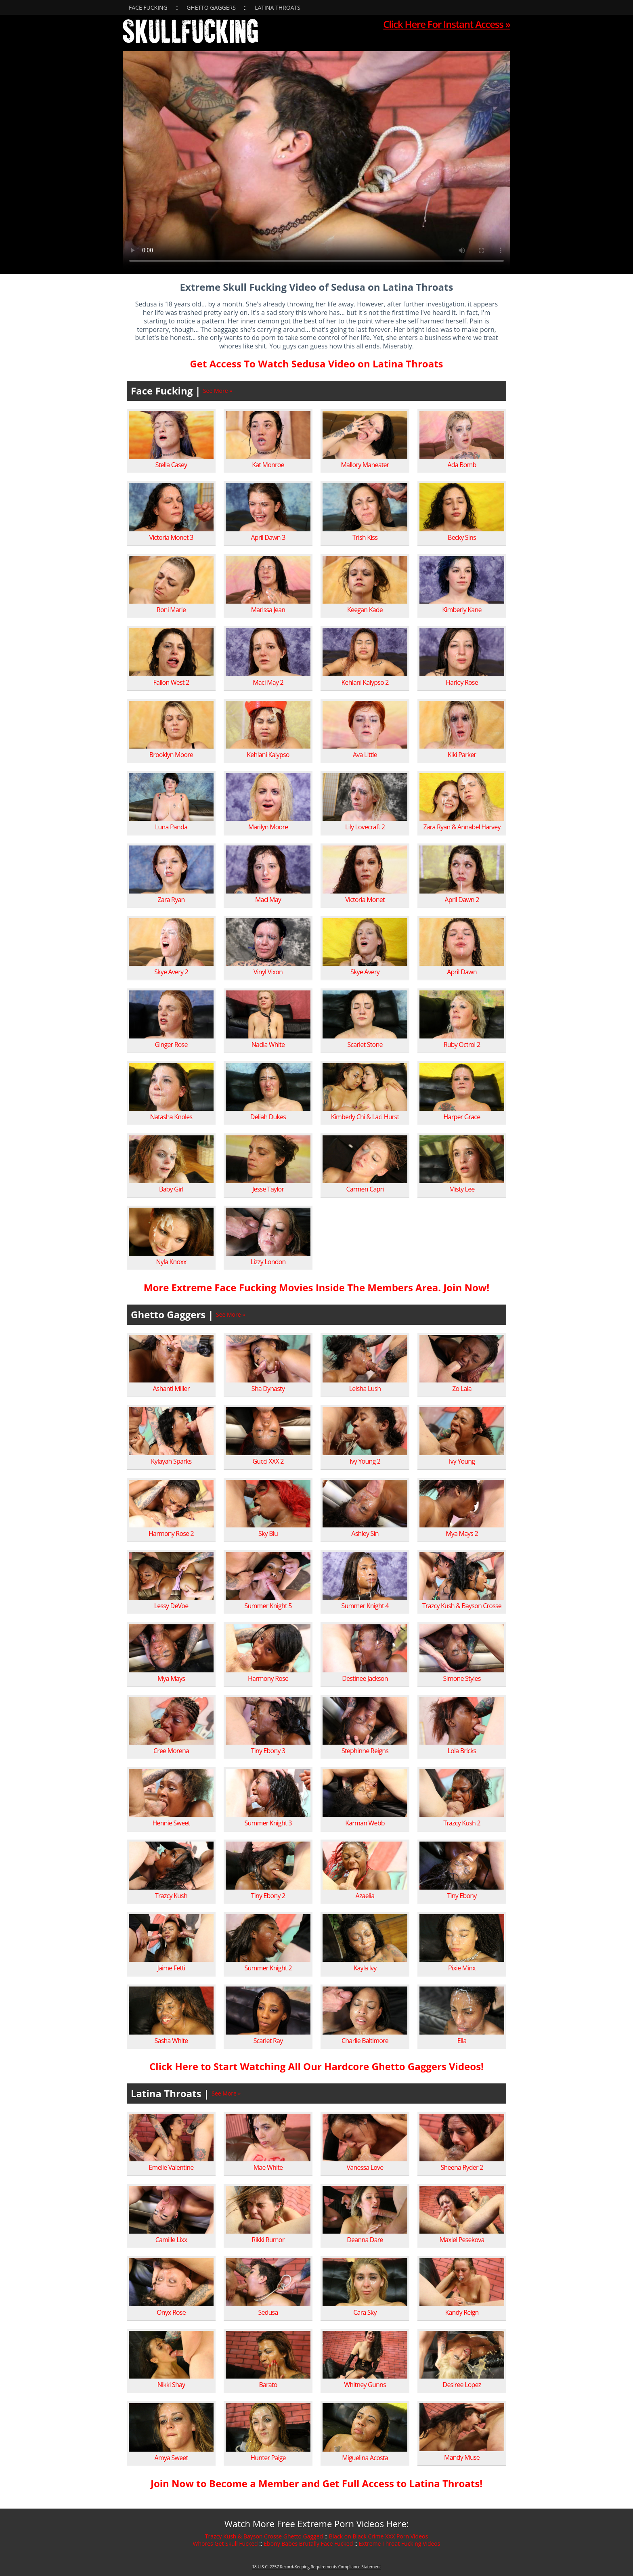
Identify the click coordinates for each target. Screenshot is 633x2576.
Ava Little (365, 754)
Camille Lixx (171, 2239)
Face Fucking (148, 7)
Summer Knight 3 (267, 1823)
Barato (268, 2384)
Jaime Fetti (171, 1967)
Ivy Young (462, 1461)
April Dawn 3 (268, 537)
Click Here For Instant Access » (446, 24)
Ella (462, 2040)
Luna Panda (171, 826)
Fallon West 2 (171, 682)
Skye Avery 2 (171, 971)
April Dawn (461, 971)
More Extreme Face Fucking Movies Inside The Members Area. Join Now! (316, 1287)
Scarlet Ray (268, 2040)
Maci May (268, 899)
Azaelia (365, 1895)
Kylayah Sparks (171, 1461)
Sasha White (171, 2040)
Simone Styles (462, 1678)
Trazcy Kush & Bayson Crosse (461, 1605)
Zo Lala (462, 1388)
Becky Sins (462, 537)
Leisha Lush (365, 1388)
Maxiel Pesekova (461, 2239)
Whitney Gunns (365, 2384)
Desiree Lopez (462, 2384)
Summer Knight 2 (267, 1967)
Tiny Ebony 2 (268, 1895)
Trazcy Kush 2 (461, 1823)
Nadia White (268, 1044)
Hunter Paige (267, 2457)
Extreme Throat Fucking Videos (399, 2543)
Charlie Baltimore (365, 2040)
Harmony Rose (268, 1678)
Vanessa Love (365, 2167)
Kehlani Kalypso (268, 754)
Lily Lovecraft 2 (365, 826)
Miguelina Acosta (365, 2457)
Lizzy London (268, 1261)
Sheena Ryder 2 (462, 2167)
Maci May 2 (268, 682)
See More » (217, 390)
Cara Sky (364, 2312)
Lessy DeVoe (171, 1605)
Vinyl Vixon (268, 971)
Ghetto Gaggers (211, 7)
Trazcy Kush (171, 1895)
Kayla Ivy (364, 1967)
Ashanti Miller (171, 1388)
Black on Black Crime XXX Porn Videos (378, 2536)
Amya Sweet (171, 2457)
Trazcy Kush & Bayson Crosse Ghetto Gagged (264, 2536)
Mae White (268, 2167)
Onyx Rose (171, 2312)
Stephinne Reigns (365, 1750)
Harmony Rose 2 (171, 1533)
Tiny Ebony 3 (268, 1750)
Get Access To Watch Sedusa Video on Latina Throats (316, 363)
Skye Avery (364, 971)
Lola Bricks (462, 1750)
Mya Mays (171, 1678)
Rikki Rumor (268, 2239)
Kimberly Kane (461, 609)
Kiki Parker (462, 754)
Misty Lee (461, 1189)
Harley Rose (462, 682)
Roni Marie (171, 609)
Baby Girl (171, 1189)
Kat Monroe (268, 464)
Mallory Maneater (365, 464)
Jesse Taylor (268, 1189)
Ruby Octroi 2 (462, 1044)
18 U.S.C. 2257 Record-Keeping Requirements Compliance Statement (316, 2567)
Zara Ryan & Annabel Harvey (461, 826)
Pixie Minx (462, 1967)
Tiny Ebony (462, 1895)
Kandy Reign (461, 2312)
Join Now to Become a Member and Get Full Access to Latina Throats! (316, 2483)
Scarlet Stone (364, 1044)
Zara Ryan (170, 899)
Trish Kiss (364, 537)
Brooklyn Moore (171, 754)
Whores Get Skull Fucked (225, 2543)
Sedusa (268, 2312)
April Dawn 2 (461, 899)
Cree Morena (171, 1750)
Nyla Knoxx (171, 1261)
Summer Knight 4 (364, 1605)
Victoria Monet (365, 899)
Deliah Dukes (268, 1116)
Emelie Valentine (171, 2167)
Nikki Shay (171, 2384)
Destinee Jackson (365, 1678)
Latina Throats (277, 7)
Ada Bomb (461, 464)
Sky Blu (268, 1533)
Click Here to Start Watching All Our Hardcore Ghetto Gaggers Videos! (316, 2066)
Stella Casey (171, 464)
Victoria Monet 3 (171, 537)
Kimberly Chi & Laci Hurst (365, 1116)
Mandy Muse (462, 2457)
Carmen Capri (365, 1189)
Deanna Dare (365, 2239)
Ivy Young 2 (365, 1461)
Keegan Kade (365, 609)
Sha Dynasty (268, 1388)
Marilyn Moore (268, 826)
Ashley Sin (364, 1533)
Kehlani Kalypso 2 (364, 682)
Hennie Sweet (171, 1823)
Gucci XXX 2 (267, 1461)
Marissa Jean (268, 609)
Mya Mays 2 (462, 1533)
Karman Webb (364, 1823)
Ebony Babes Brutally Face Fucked (308, 2543)
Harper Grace (462, 1116)
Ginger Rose (171, 1044)
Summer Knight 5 (267, 1605)
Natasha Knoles (171, 1116)
